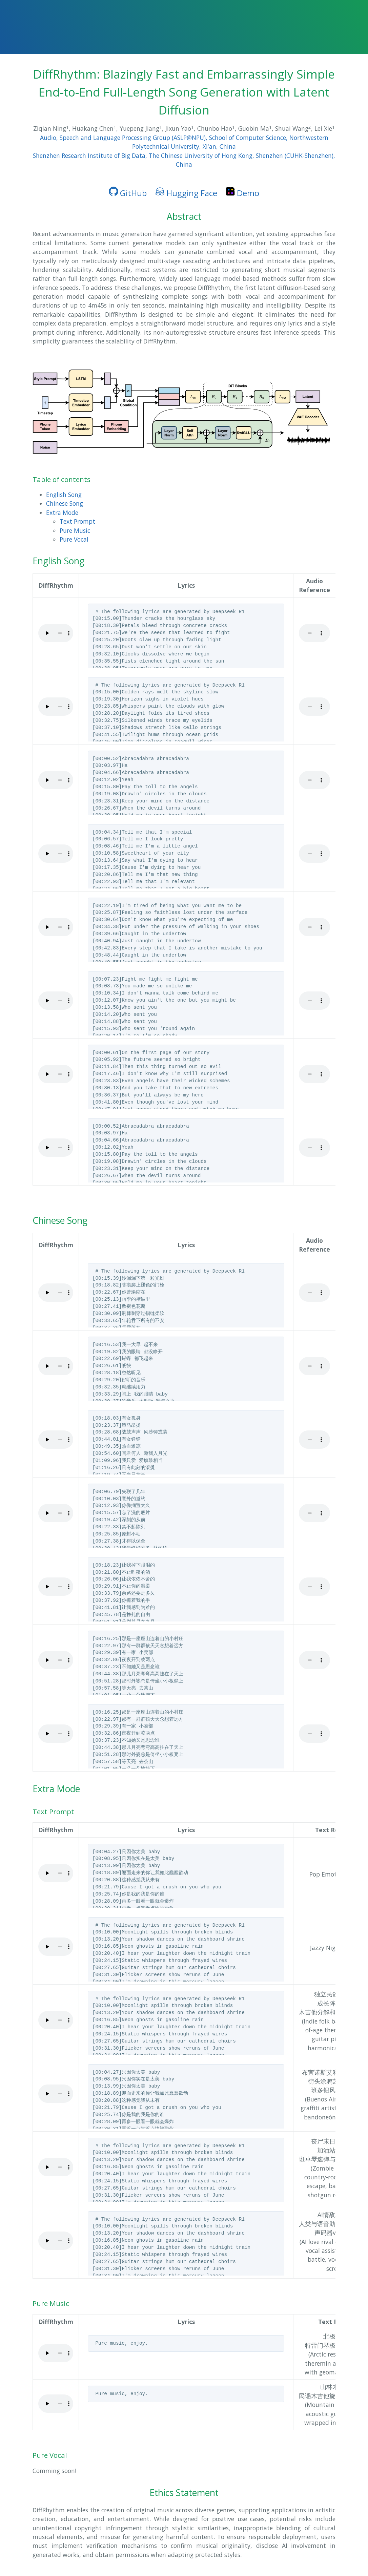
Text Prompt (77, 521)
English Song (64, 494)
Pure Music (75, 530)
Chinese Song (64, 503)
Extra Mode (62, 512)
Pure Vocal (74, 539)
